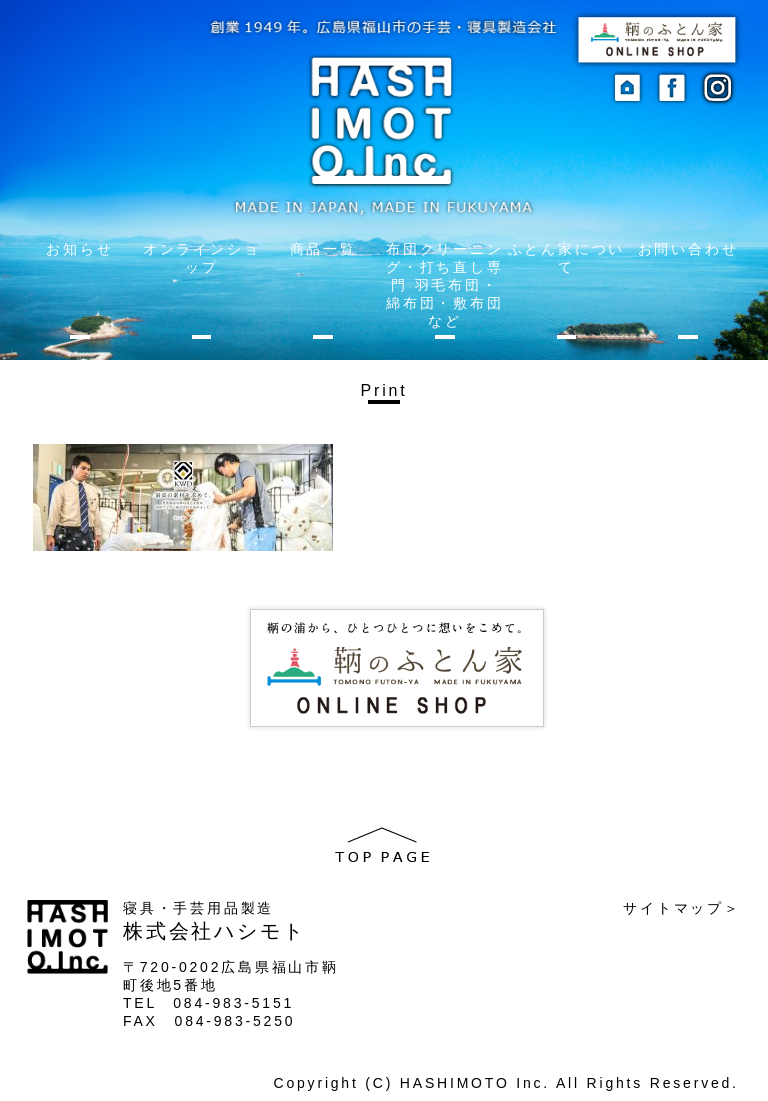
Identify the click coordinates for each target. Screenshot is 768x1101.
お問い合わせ (688, 249)
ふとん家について (567, 258)
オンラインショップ (202, 258)
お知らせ (79, 249)
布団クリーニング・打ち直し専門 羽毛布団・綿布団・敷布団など (445, 285)
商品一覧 (323, 249)
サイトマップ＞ (682, 908)
